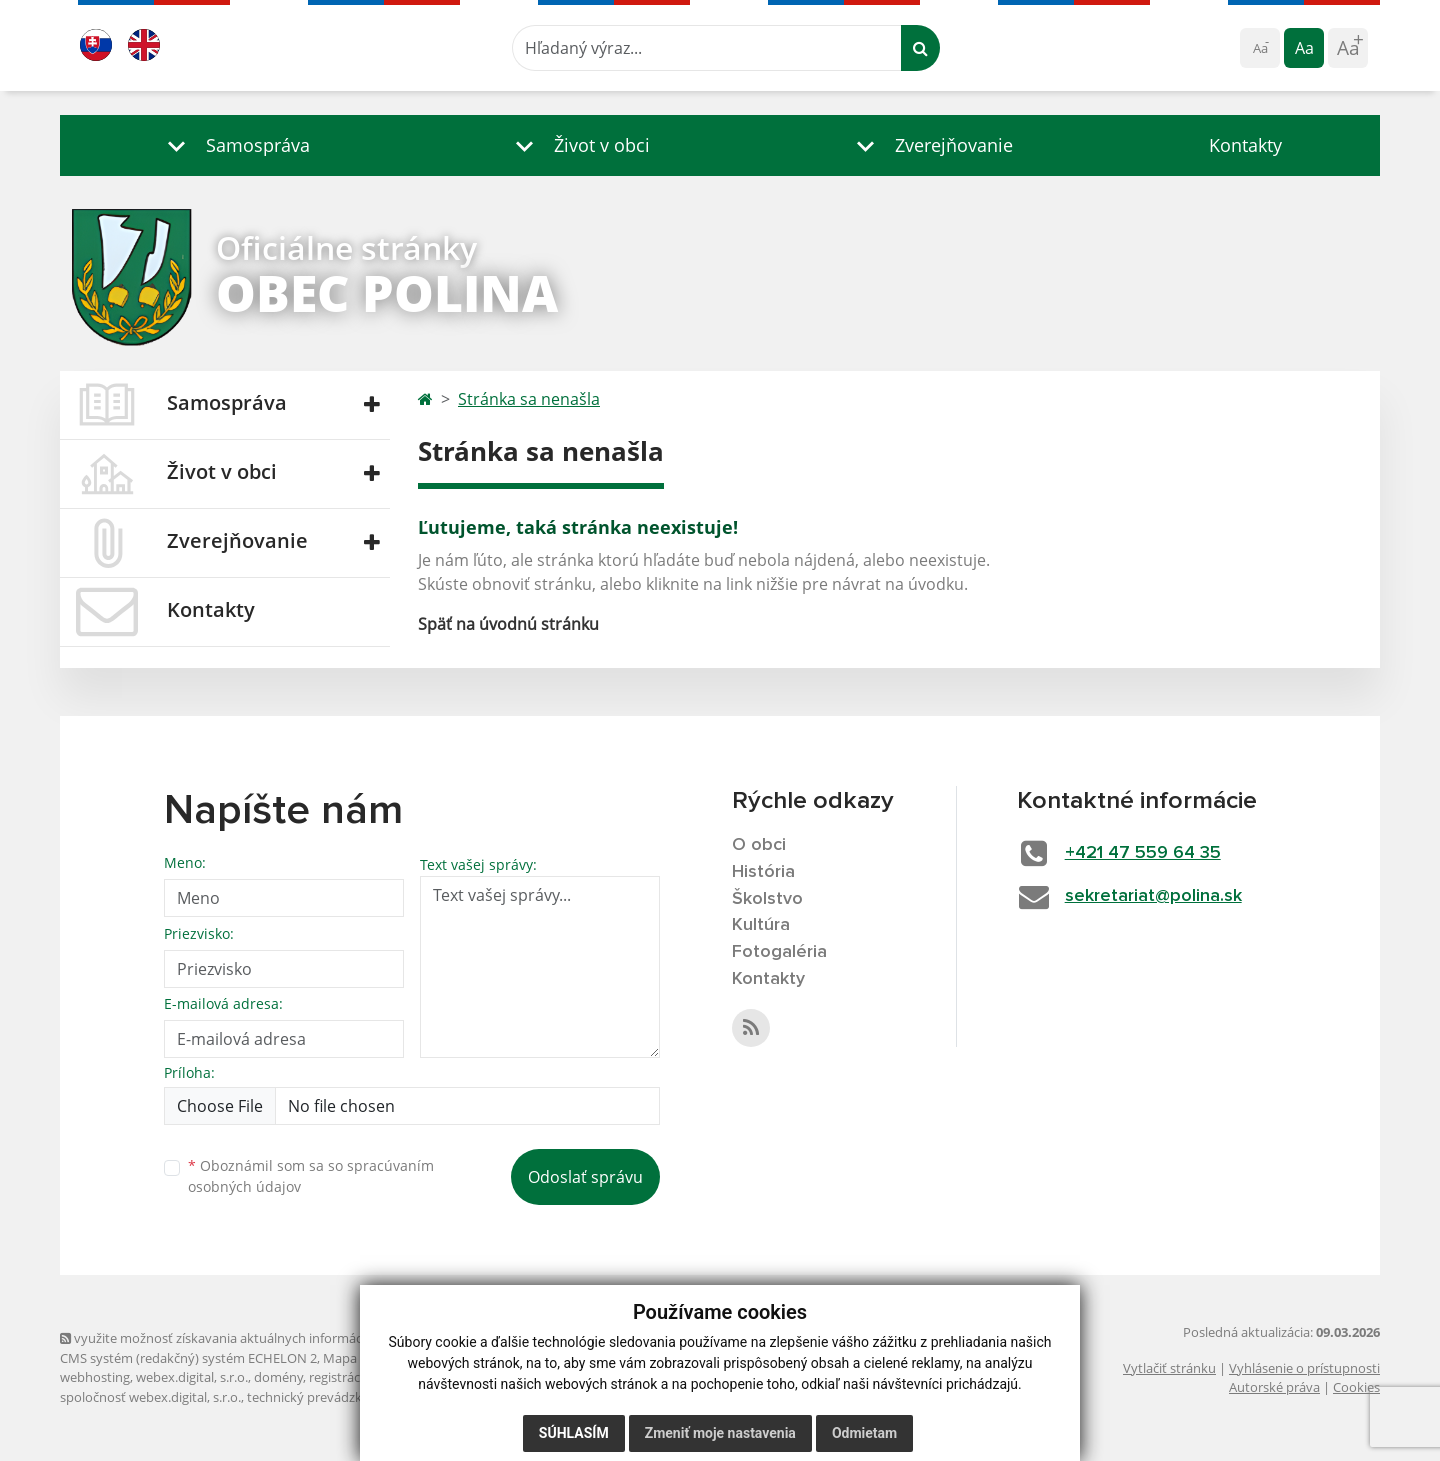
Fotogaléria (779, 952)
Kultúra (761, 925)
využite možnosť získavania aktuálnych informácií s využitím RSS (258, 1338)
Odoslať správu (585, 1177)
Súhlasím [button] (574, 1433)
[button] (234, 145)
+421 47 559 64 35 (1143, 853)
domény (278, 1377)
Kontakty (1245, 145)
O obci (759, 845)
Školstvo (767, 899)
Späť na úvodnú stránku (508, 624)
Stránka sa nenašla (529, 399)
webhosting (95, 1377)
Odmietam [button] (864, 1433)
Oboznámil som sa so (311, 1176)
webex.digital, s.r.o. (192, 1377)
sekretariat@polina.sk (1153, 896)
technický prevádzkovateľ (323, 1397)
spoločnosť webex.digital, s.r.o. (150, 1397)
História (763, 872)
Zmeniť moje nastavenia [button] (720, 1433)
